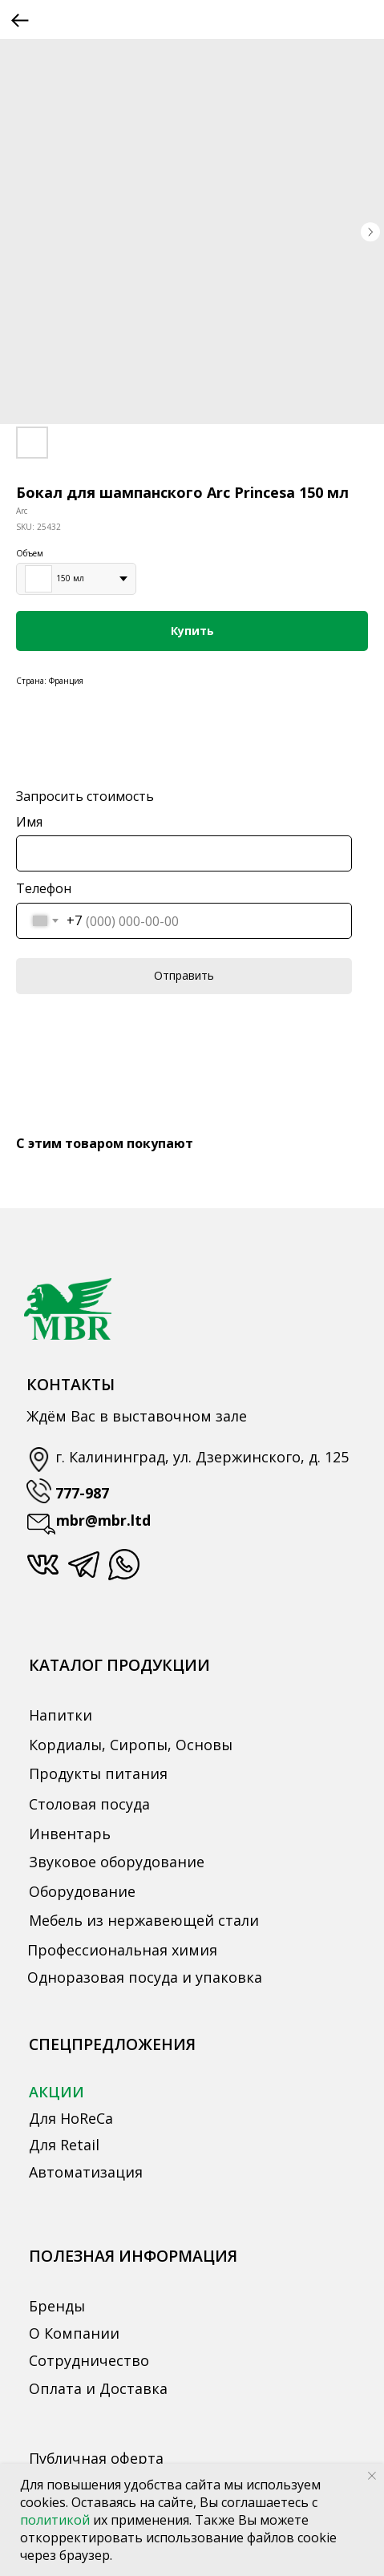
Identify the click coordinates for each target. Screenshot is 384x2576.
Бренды (57, 2305)
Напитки (60, 1715)
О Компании (74, 2333)
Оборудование (82, 1891)
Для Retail (64, 2144)
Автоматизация (86, 2172)
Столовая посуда (89, 1804)
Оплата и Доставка (98, 2388)
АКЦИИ (56, 2091)
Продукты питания (98, 1773)
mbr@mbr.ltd (103, 1520)
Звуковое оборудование (116, 1861)
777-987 (82, 1492)
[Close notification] (372, 2476)
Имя (29, 822)
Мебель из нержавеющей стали (144, 1920)
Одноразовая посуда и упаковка (144, 1977)
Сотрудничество (89, 2360)
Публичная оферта (96, 2458)
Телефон (43, 888)
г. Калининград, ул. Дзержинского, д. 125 (202, 1456)
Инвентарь (70, 1833)
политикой (56, 2520)
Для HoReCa (71, 2118)
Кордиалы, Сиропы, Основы (130, 1744)
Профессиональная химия (122, 1949)
